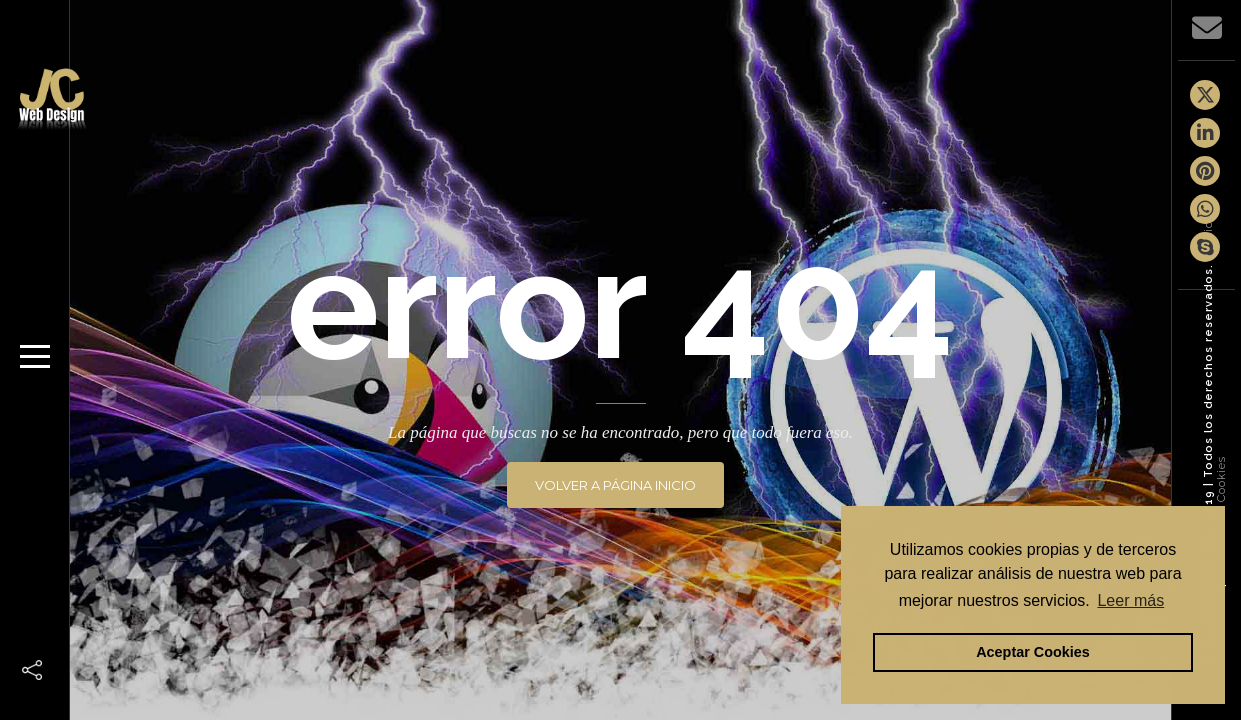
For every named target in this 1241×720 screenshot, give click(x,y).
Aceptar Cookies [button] (1033, 652)
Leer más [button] (1130, 600)
